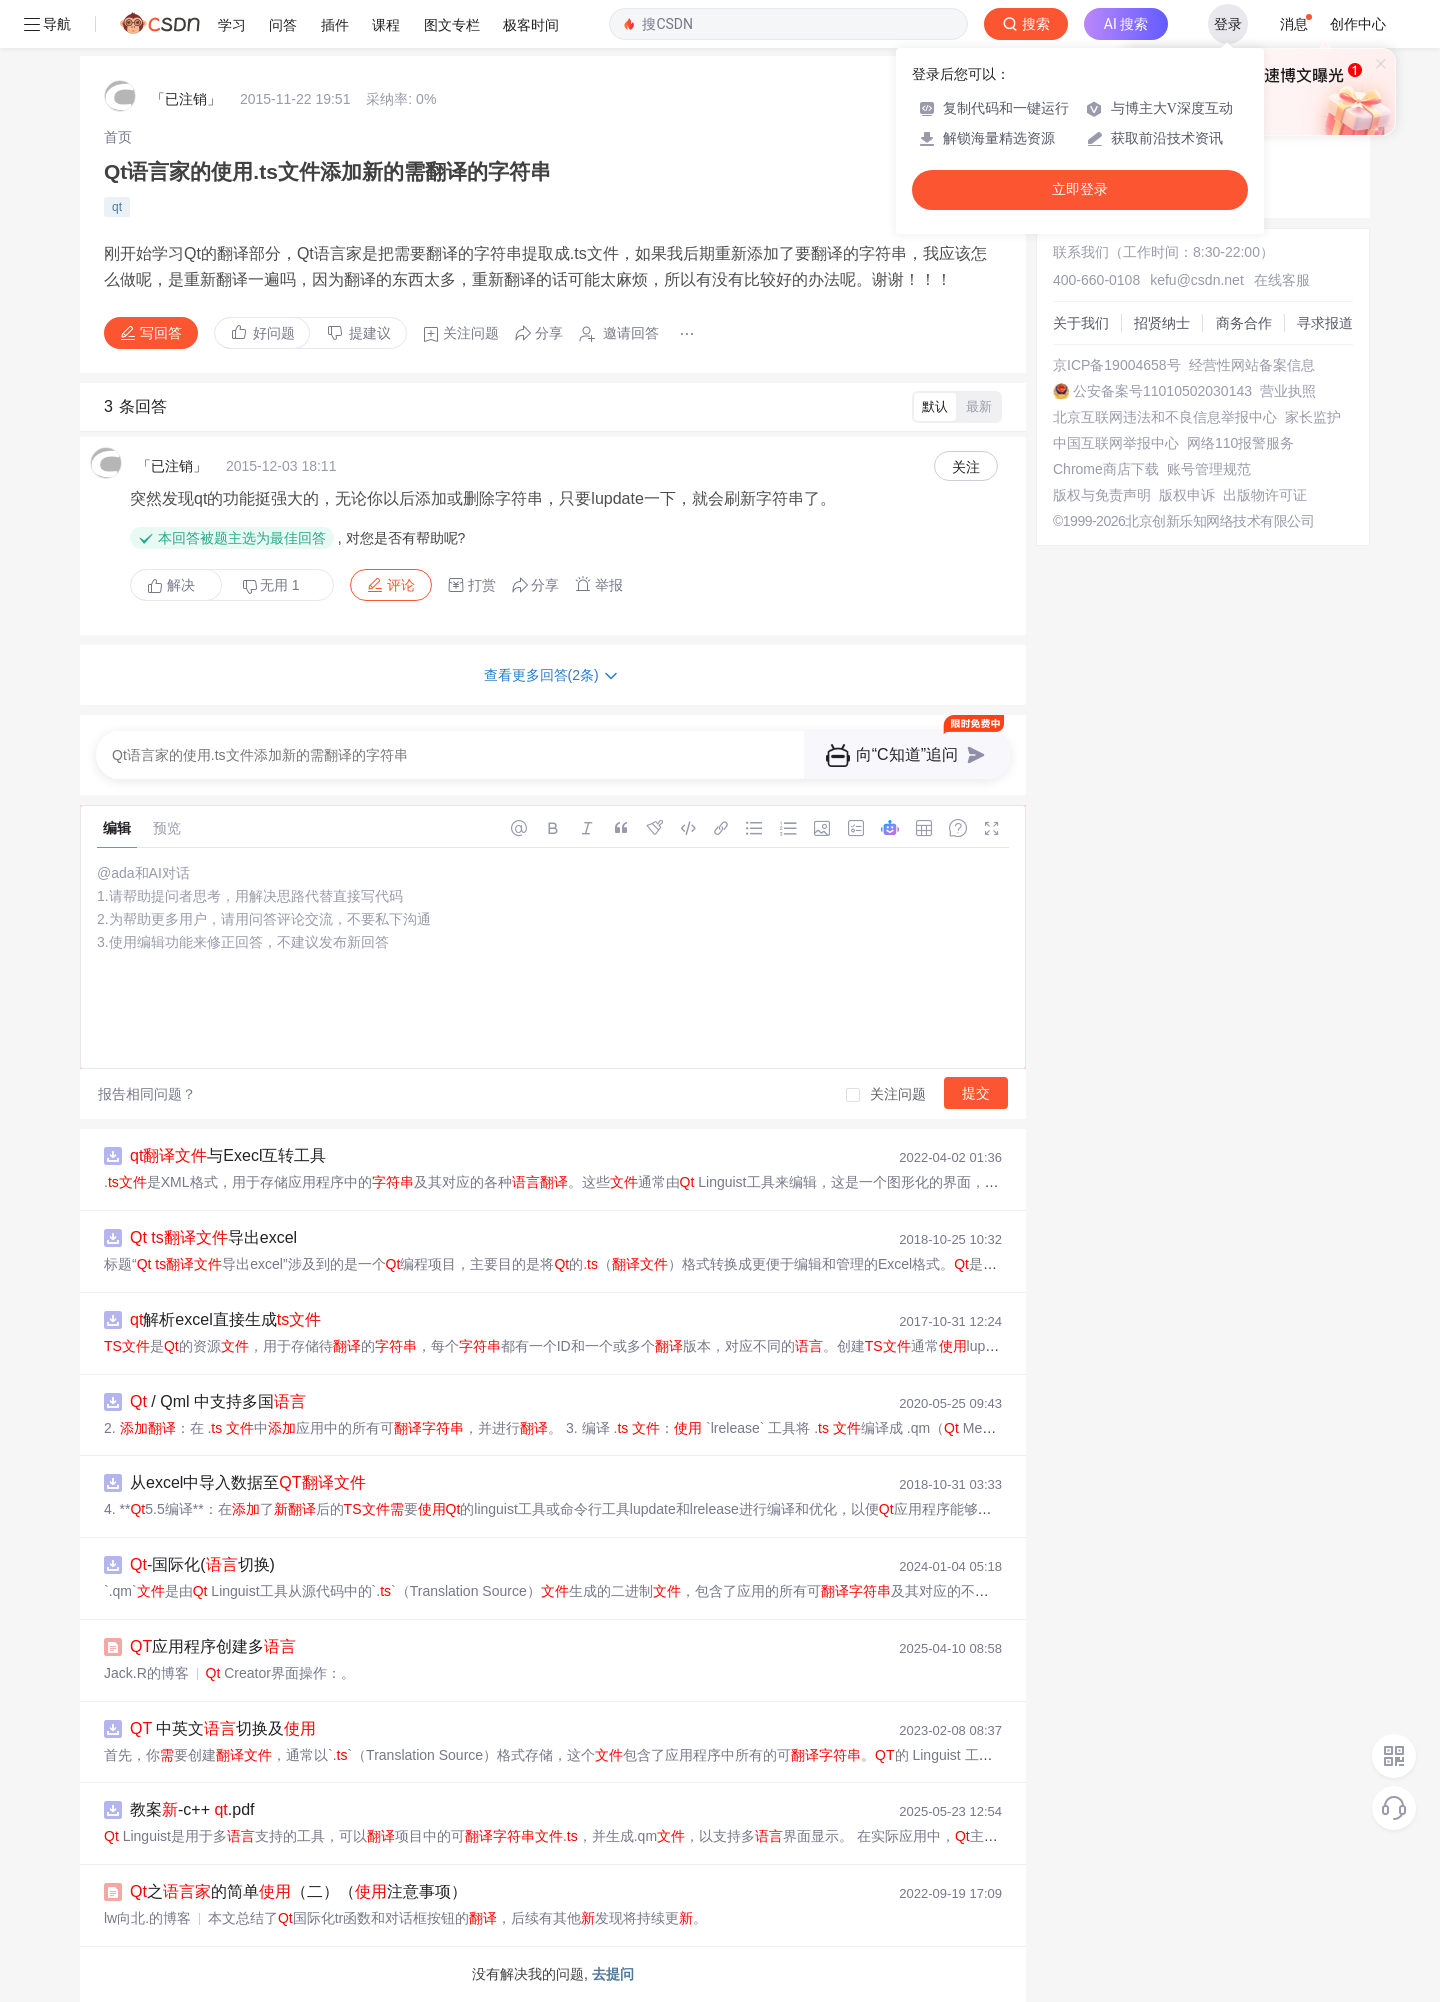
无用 (271, 585)
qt (117, 207)
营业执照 (1288, 391)
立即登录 (1080, 189)
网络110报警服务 (1240, 443)
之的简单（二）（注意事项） (298, 1891)
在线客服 (1282, 280)
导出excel (213, 1237)
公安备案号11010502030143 (1162, 391)
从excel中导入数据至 (248, 1482)
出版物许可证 (1265, 495)
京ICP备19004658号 (1117, 365)
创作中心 (1358, 24)
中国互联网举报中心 (1116, 443)
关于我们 (1081, 323)
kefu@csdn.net (1197, 280)
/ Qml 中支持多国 (218, 1401)
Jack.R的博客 (146, 1673)
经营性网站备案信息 (1252, 365)
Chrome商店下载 (1106, 469)
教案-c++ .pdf (192, 1809)
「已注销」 (186, 99)
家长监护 (1313, 417)
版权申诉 (1187, 495)
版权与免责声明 (1102, 495)
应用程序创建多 (213, 1646)
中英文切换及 (223, 1728)
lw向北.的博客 (147, 1918)
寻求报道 (1325, 323)
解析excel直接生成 (225, 1319)
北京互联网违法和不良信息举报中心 (1165, 417)
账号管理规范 (1209, 469)
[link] (118, 137)
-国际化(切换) (202, 1564)
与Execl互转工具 (228, 1155)
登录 (1228, 24)
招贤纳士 (1162, 323)
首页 (118, 137)
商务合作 (1244, 323)
